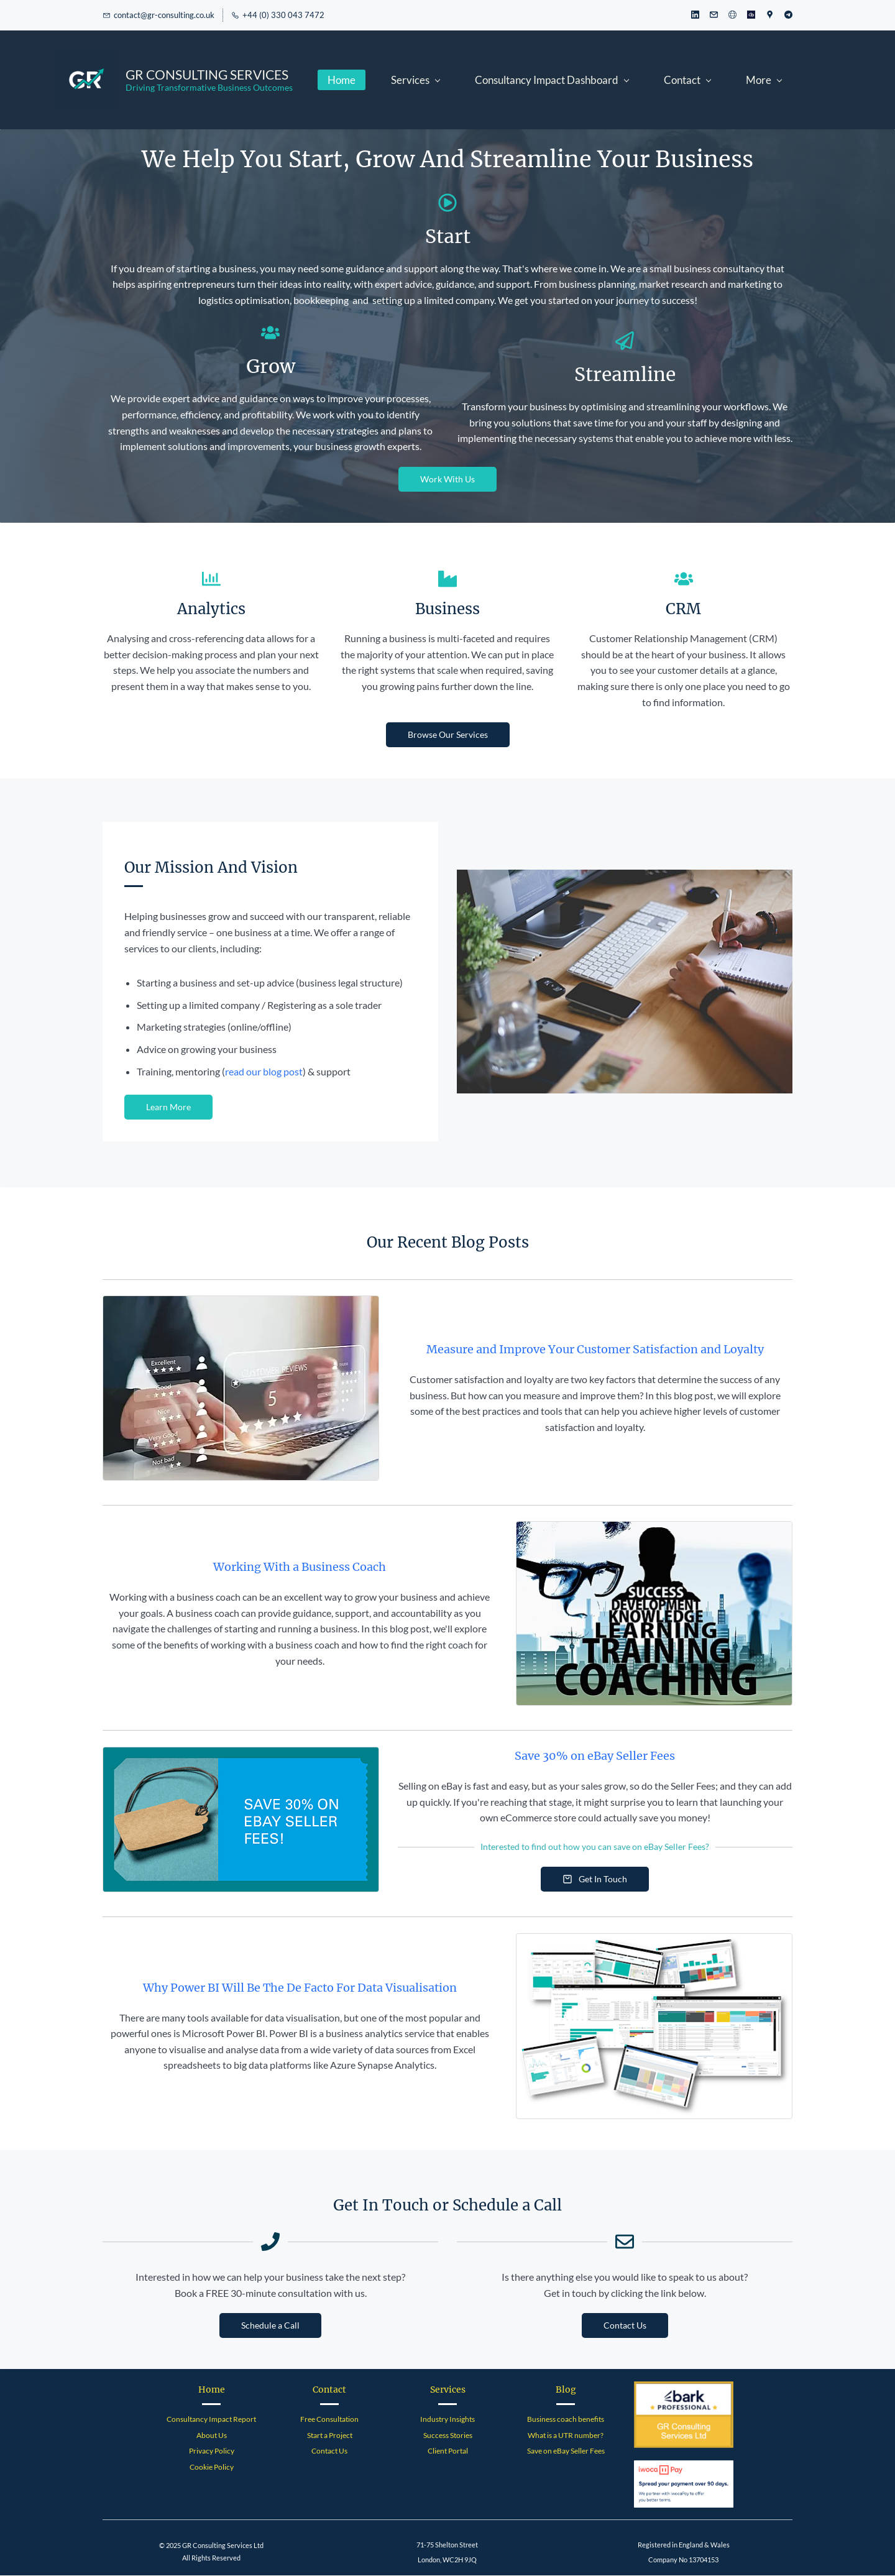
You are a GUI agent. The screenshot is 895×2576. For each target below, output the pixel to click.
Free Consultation (329, 2420)
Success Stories (447, 2435)
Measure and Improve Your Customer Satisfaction (563, 1350)
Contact (329, 2390)
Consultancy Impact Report (211, 2420)
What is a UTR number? (566, 2435)
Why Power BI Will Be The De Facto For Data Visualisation (300, 1989)
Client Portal (448, 2452)
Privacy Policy (211, 2452)
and (710, 1350)
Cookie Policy (212, 2468)
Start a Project (329, 2435)
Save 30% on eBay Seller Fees (595, 1757)
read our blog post (264, 1072)
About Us (211, 2435)
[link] (624, 879)
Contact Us (329, 2452)
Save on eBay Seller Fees (566, 2452)
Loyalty (742, 1350)
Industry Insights (447, 2420)
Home (211, 2390)
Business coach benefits (565, 2420)
